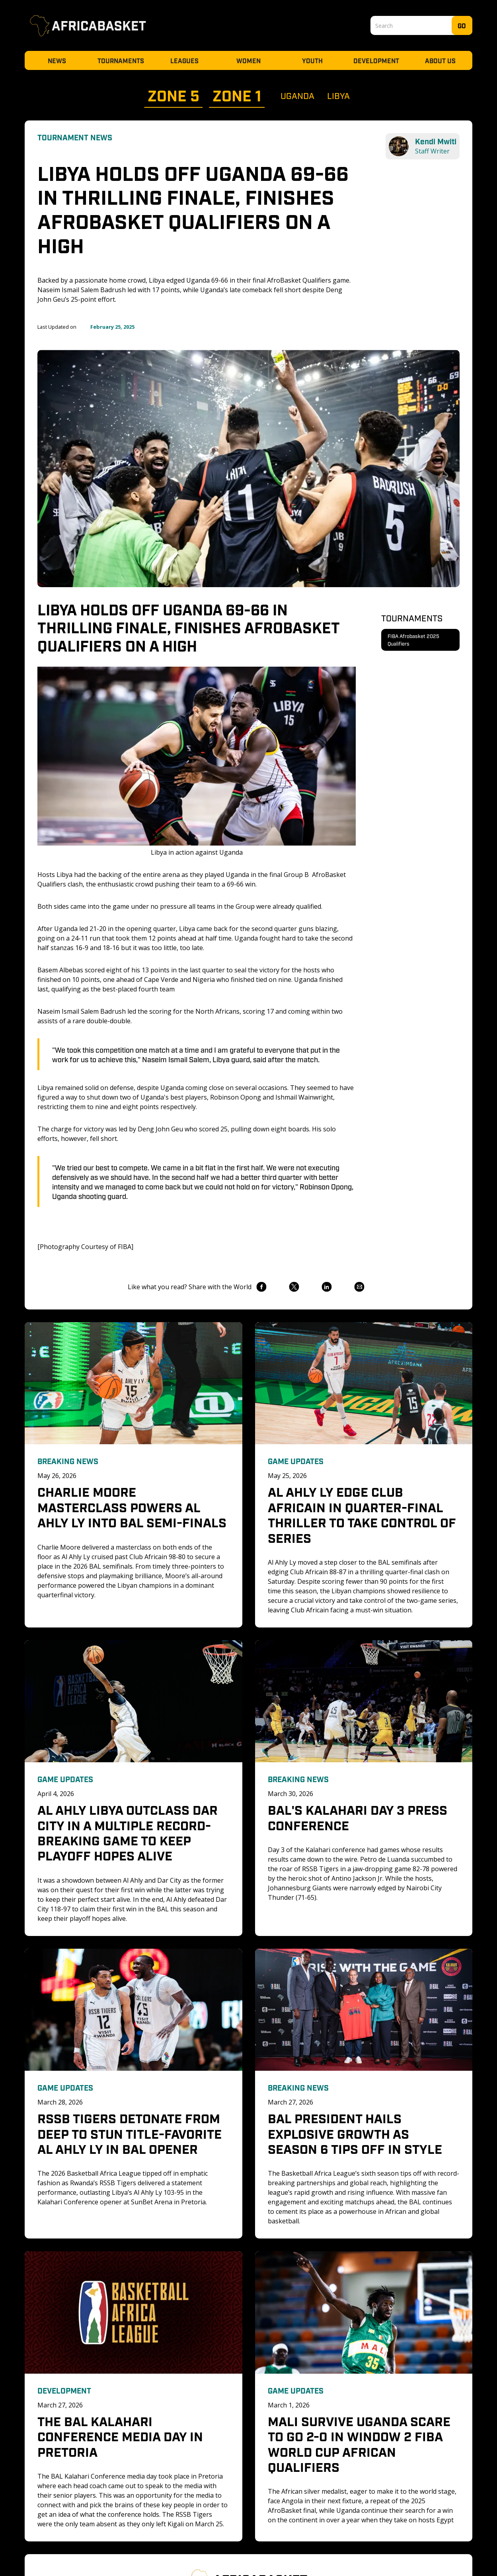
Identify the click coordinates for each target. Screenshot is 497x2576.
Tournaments (120, 60)
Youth (312, 60)
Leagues (184, 60)
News (57, 60)
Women (248, 60)
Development (376, 60)
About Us (440, 60)
